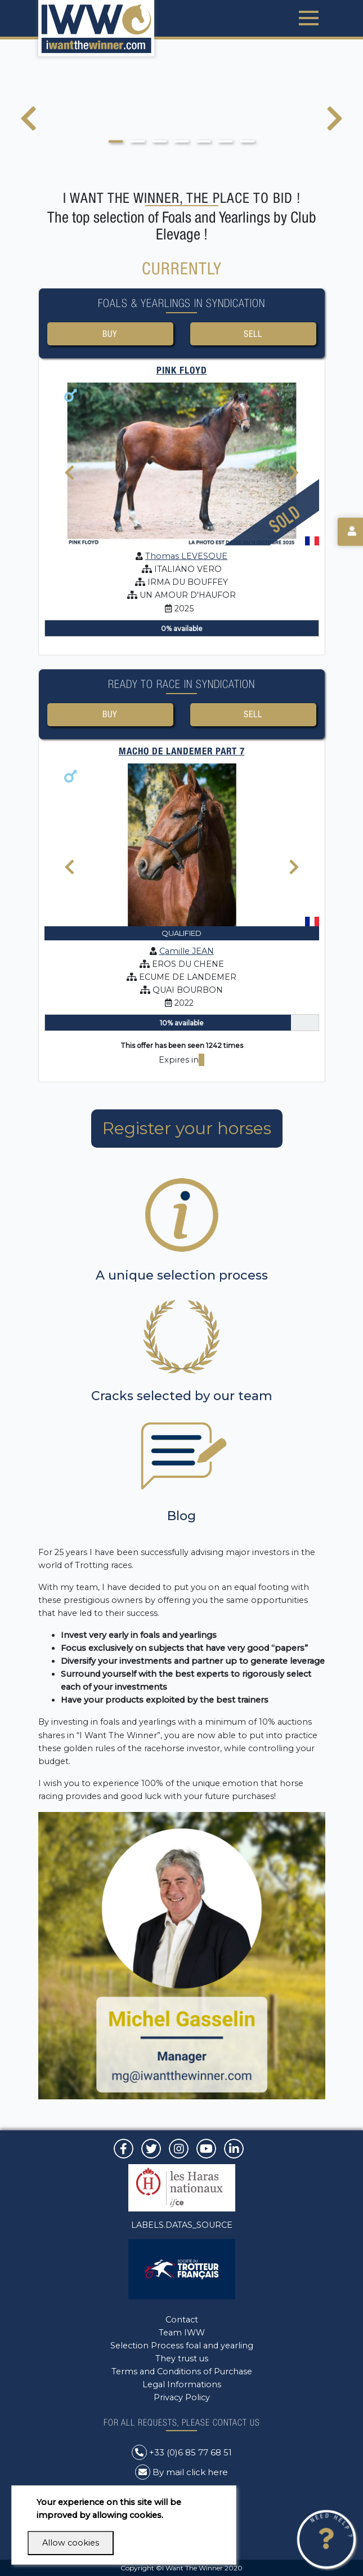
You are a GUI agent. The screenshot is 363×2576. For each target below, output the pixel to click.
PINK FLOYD (181, 371)
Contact (181, 2320)
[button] (116, 141)
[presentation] (28, 126)
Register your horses (186, 1131)
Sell (253, 334)
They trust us (181, 2358)
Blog (181, 1518)
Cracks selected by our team (181, 1398)
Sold (284, 520)
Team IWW (182, 2333)
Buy (110, 334)
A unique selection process (182, 1278)
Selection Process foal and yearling (181, 2345)
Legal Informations (181, 2384)
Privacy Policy (182, 2397)
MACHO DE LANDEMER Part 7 (182, 754)
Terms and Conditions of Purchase (181, 2371)
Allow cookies (70, 2543)
